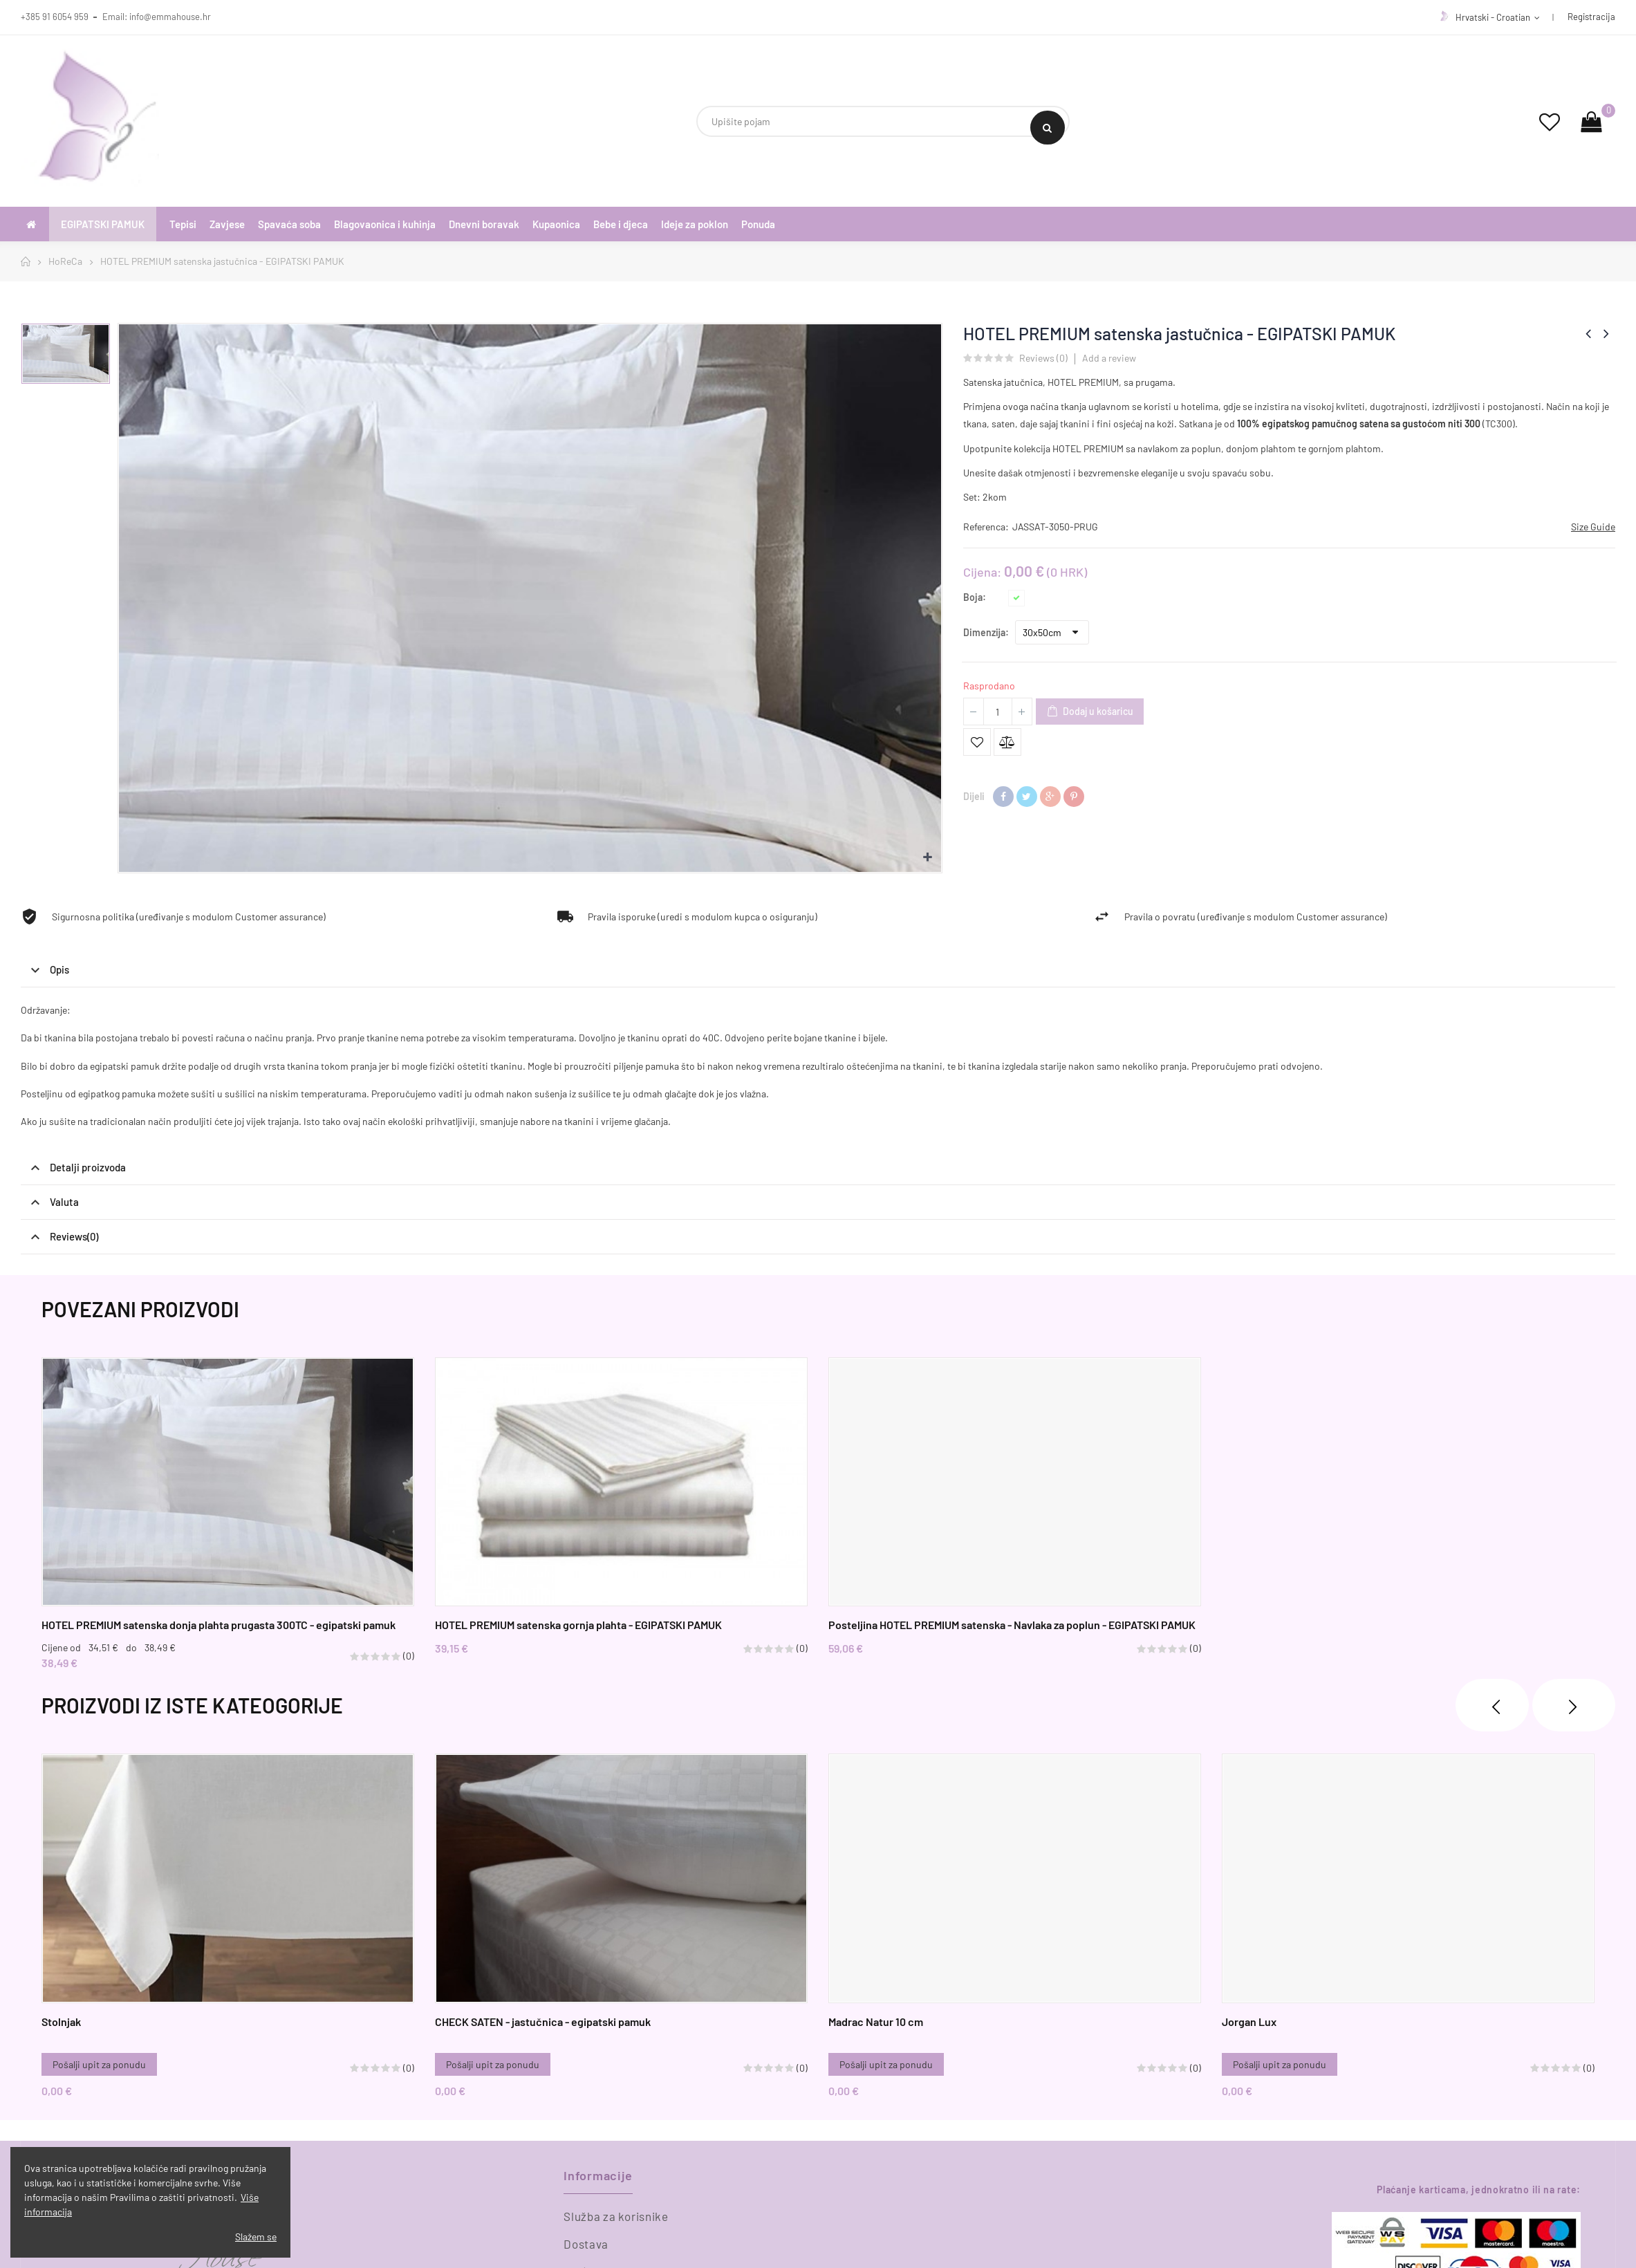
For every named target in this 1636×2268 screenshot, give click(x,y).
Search (1047, 128)
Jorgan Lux (1249, 2021)
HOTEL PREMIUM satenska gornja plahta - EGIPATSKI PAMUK (578, 1624)
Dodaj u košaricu (1089, 711)
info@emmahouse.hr (170, 16)
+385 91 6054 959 (55, 16)
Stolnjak (61, 2021)
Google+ (1050, 796)
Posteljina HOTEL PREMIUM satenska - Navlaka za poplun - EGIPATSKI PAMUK (1012, 1624)
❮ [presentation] (1492, 1705)
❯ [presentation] (1573, 1705)
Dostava (586, 2244)
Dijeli (1003, 796)
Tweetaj (1026, 796)
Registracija (1591, 16)
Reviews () (1043, 358)
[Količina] (997, 711)
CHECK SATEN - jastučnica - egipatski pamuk (543, 2021)
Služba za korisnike (616, 2216)
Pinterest (1073, 796)
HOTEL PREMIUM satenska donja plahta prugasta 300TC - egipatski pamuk (218, 1624)
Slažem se (256, 2236)
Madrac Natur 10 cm (875, 2021)
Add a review (1109, 358)
